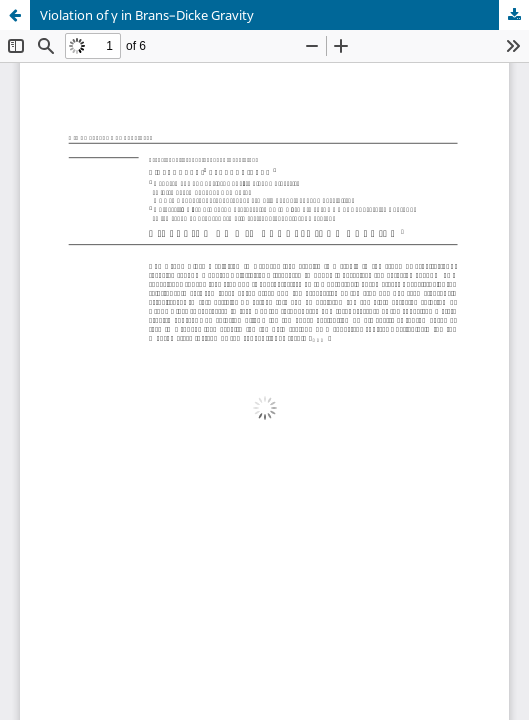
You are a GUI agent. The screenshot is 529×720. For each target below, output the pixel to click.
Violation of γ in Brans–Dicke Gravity (147, 15)
